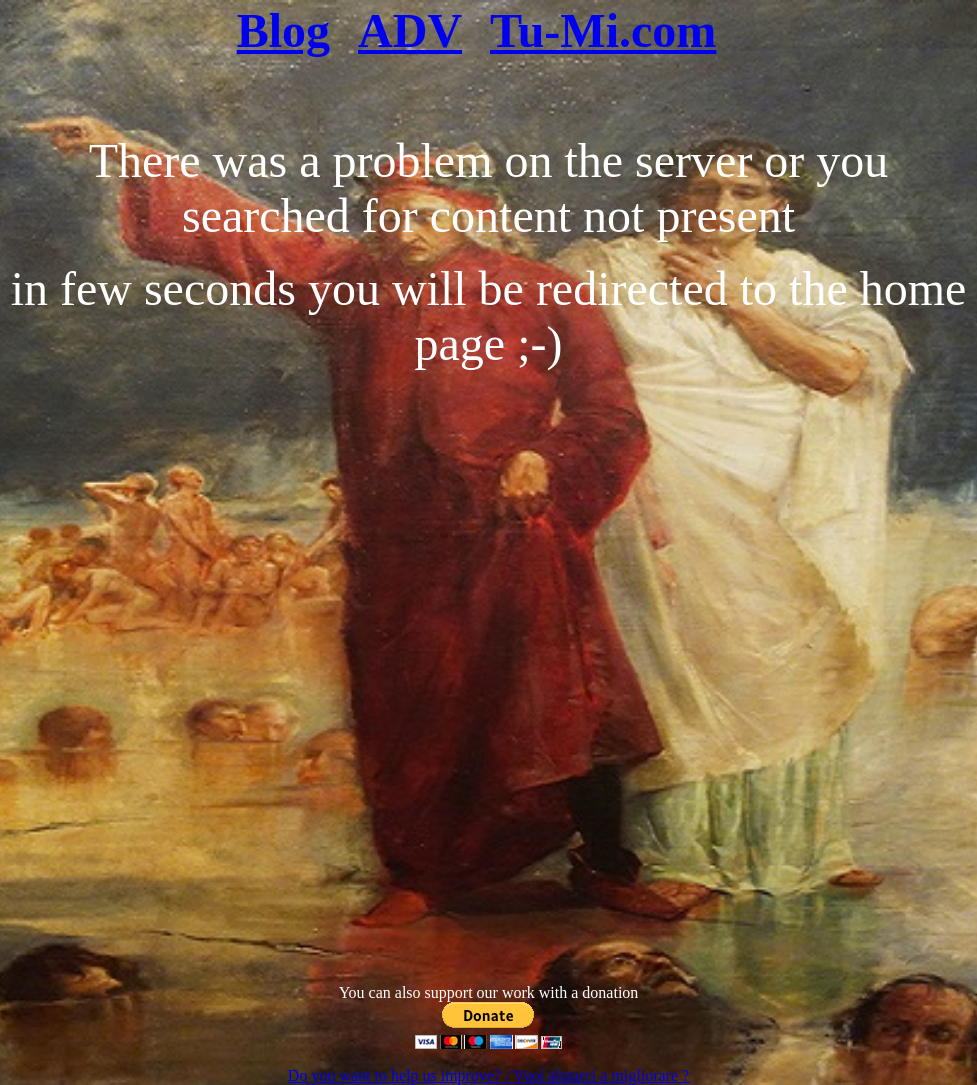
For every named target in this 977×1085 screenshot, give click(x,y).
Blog (283, 30)
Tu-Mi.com (603, 30)
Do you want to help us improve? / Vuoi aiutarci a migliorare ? (488, 1075)
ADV (410, 30)
